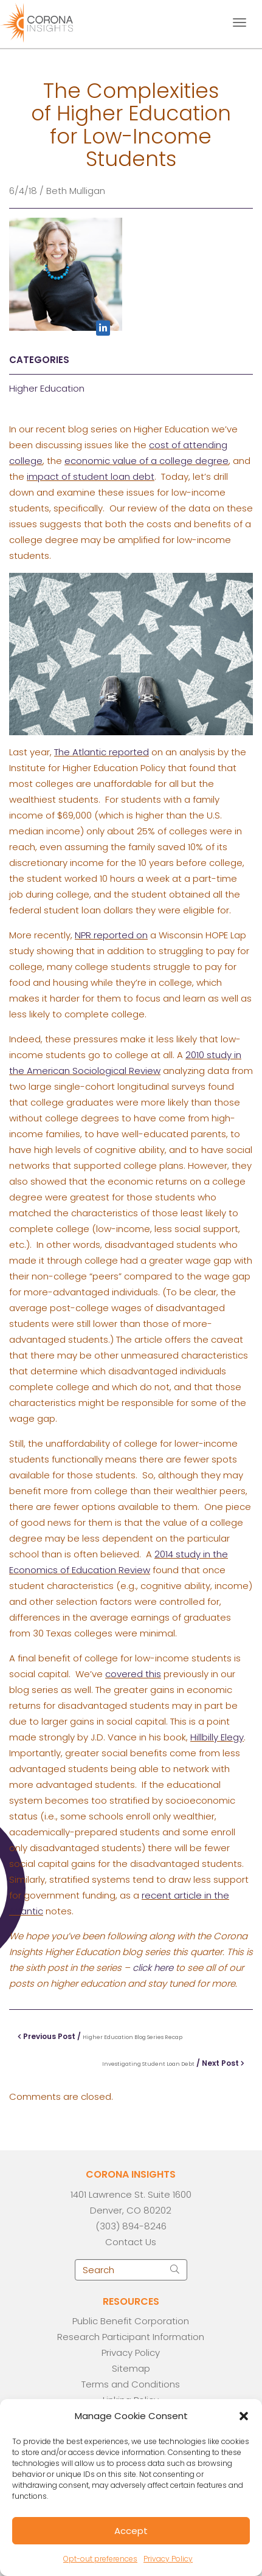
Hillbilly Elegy (217, 1737)
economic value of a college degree (146, 460)
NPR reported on (111, 935)
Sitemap (131, 2368)
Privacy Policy (168, 2558)
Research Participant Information (130, 2336)
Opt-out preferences (100, 2558)
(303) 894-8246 (131, 2226)
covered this (133, 1673)
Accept (131, 2530)
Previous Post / (100, 2036)
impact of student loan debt (90, 476)
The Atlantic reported (101, 752)
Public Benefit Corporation (130, 2321)
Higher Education (46, 388)
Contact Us (130, 2241)
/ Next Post (173, 2063)
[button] (244, 2416)
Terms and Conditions (130, 2384)
